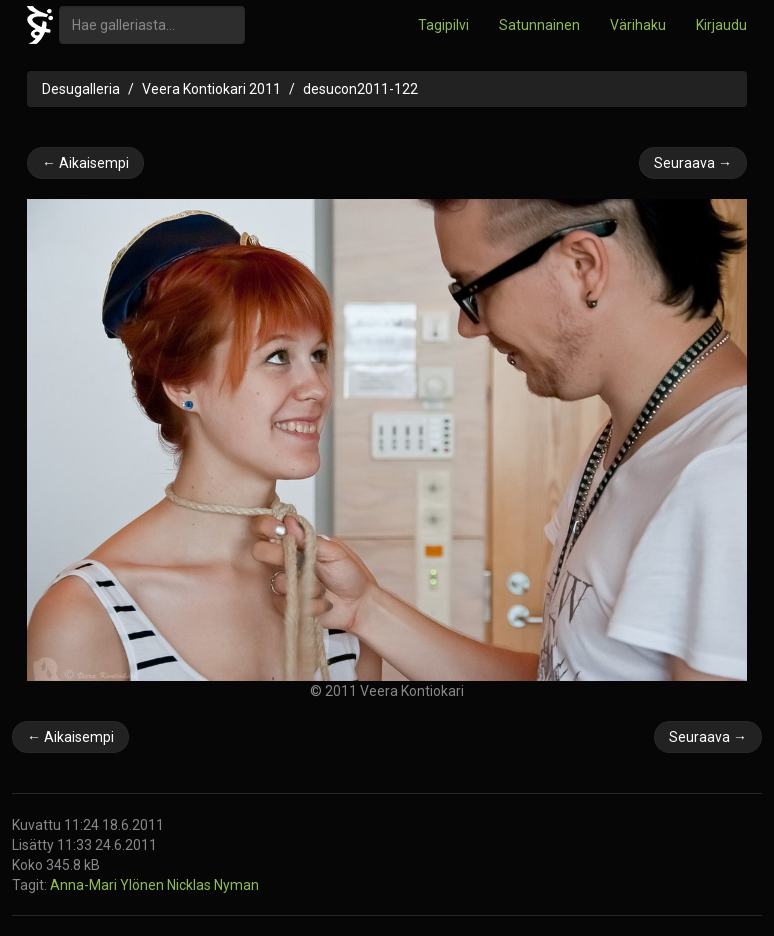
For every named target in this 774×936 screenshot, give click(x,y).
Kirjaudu (721, 25)
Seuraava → (693, 163)
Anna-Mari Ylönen (108, 885)
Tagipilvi (443, 25)
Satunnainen (539, 25)
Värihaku (638, 25)
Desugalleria (81, 89)
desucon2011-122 (360, 89)
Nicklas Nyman (213, 885)
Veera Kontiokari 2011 (211, 89)
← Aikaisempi (85, 163)
